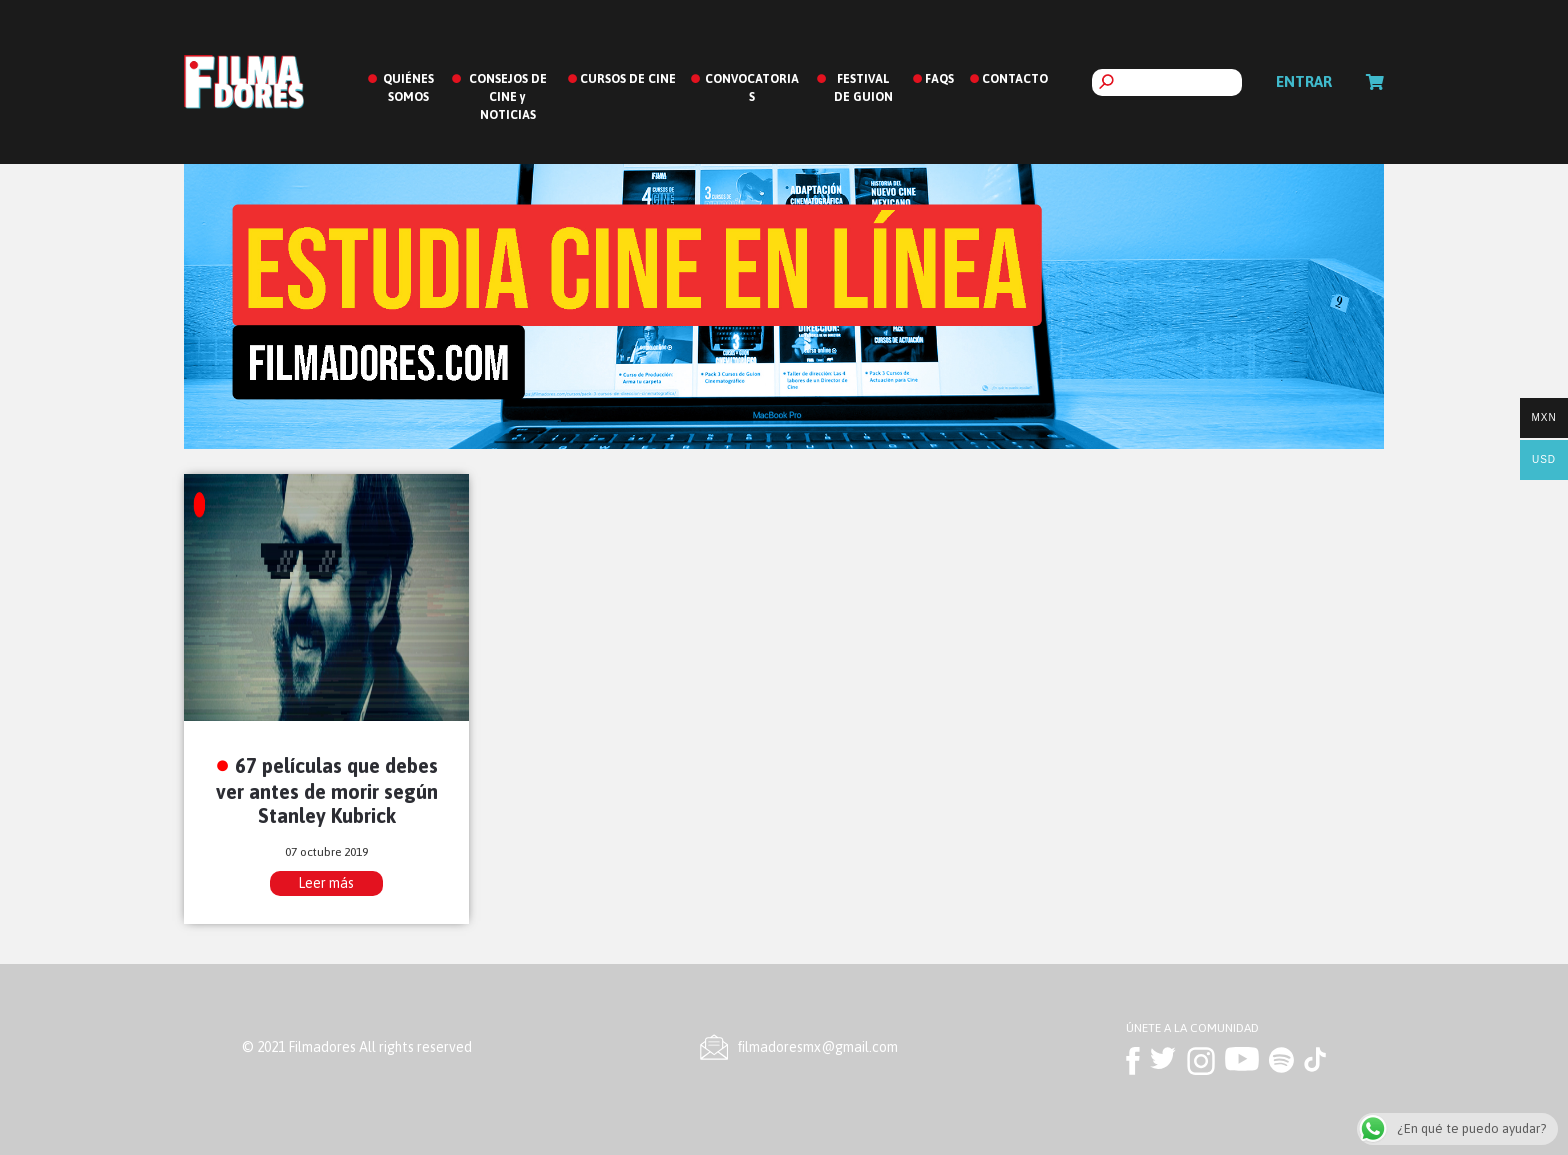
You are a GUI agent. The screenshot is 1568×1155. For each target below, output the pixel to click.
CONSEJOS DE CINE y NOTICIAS (508, 97)
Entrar (1304, 81)
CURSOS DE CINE (628, 79)
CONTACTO (1015, 79)
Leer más (326, 883)
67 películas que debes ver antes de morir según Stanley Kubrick (327, 790)
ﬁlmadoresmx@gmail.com (818, 1047)
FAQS (939, 79)
